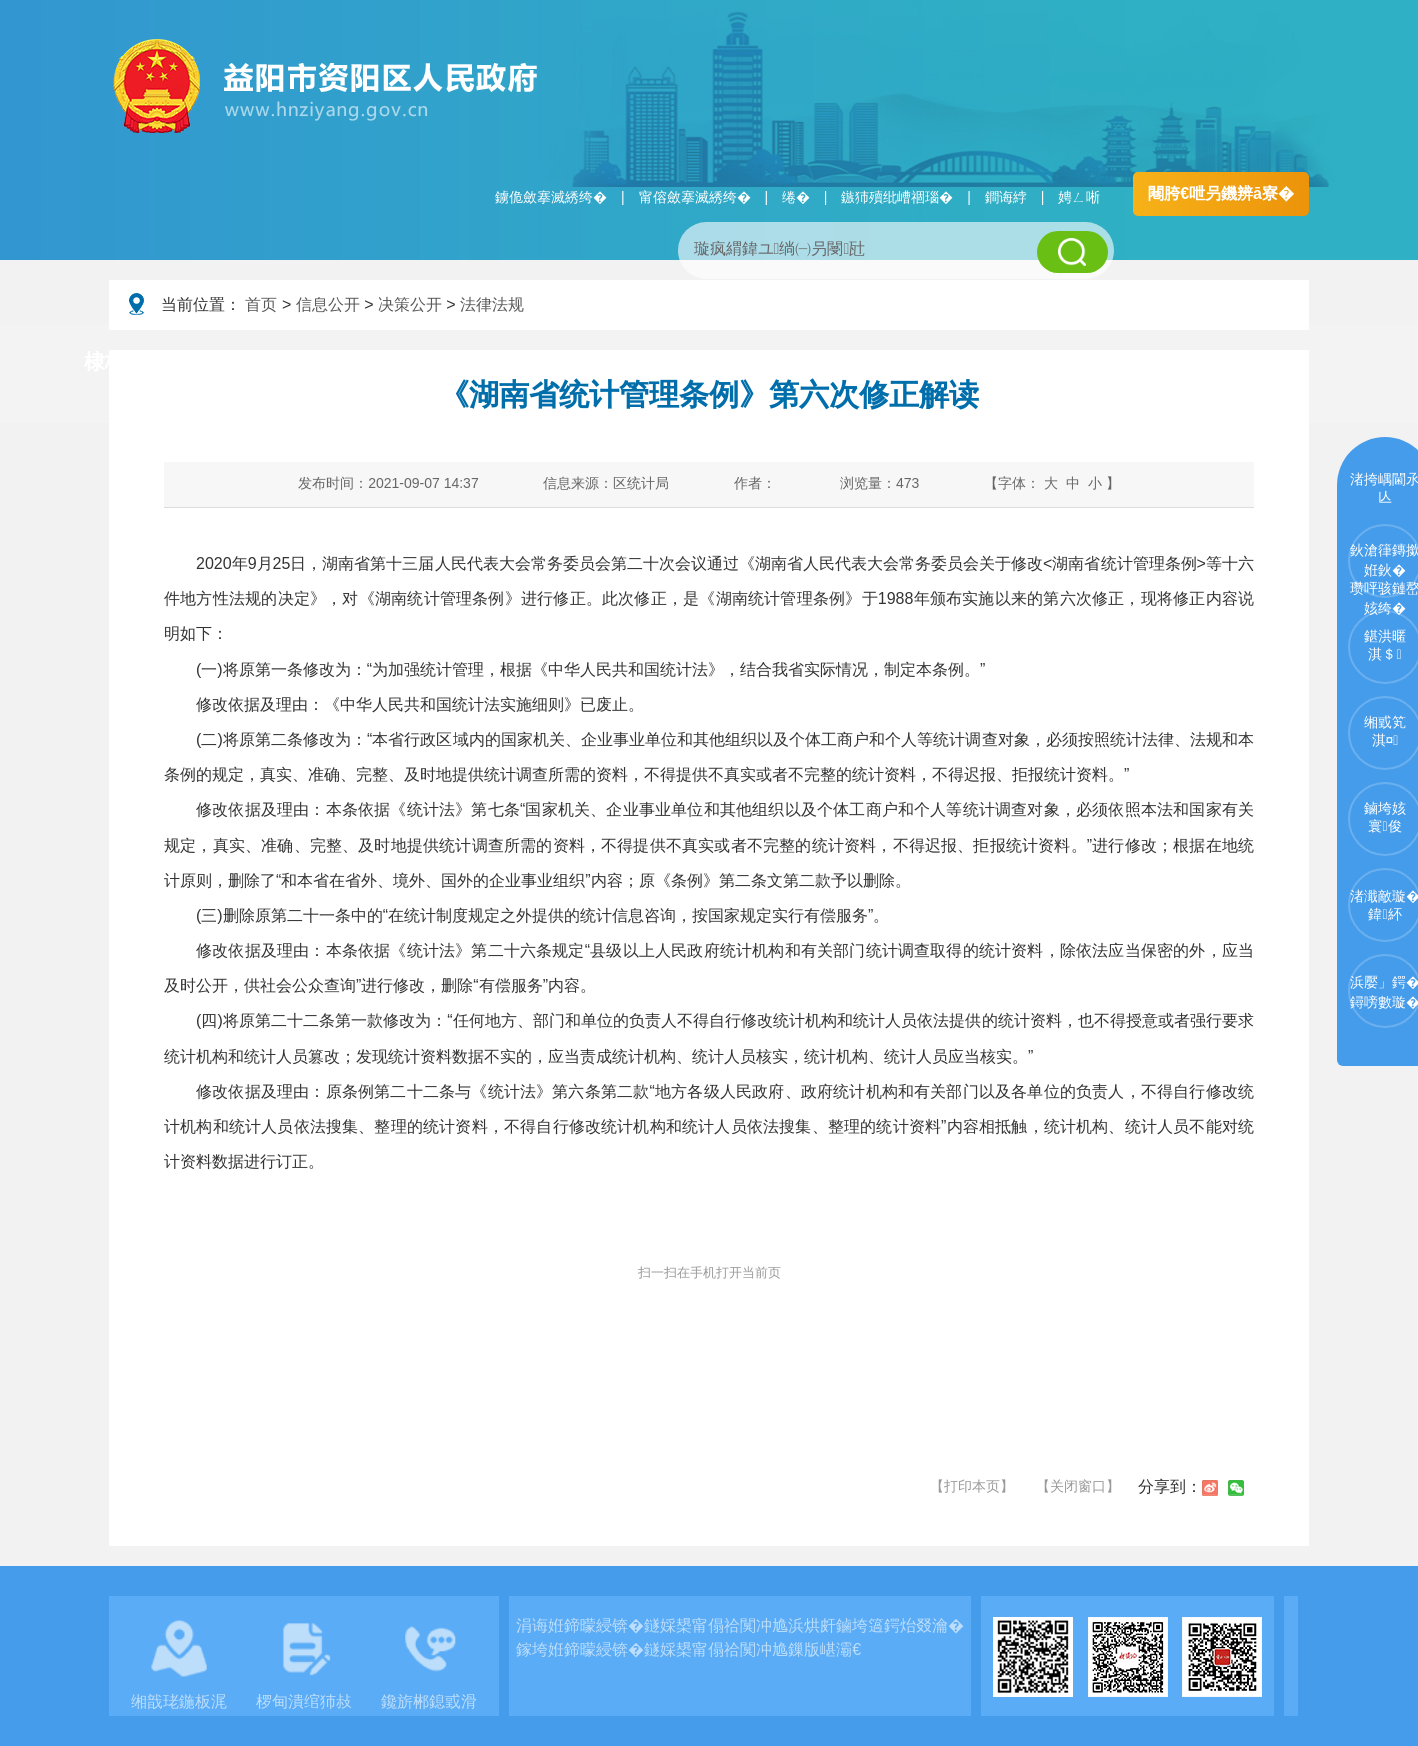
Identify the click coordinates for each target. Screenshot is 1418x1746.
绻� (796, 197)
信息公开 (328, 304)
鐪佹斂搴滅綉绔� (551, 197)
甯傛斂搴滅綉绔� (695, 197)
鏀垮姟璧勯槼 (431, 363)
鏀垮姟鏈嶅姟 (1074, 363)
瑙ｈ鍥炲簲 (910, 363)
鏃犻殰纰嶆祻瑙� (897, 197)
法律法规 (492, 304)
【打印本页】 (972, 1486)
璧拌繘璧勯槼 (262, 363)
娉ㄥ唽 (1079, 197)
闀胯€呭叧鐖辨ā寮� (1221, 193)
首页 (261, 304)
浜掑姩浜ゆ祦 (1243, 363)
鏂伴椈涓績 (752, 363)
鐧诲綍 (1006, 197)
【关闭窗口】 (1078, 1486)
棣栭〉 (115, 361)
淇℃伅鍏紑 (595, 363)
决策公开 (410, 304)
